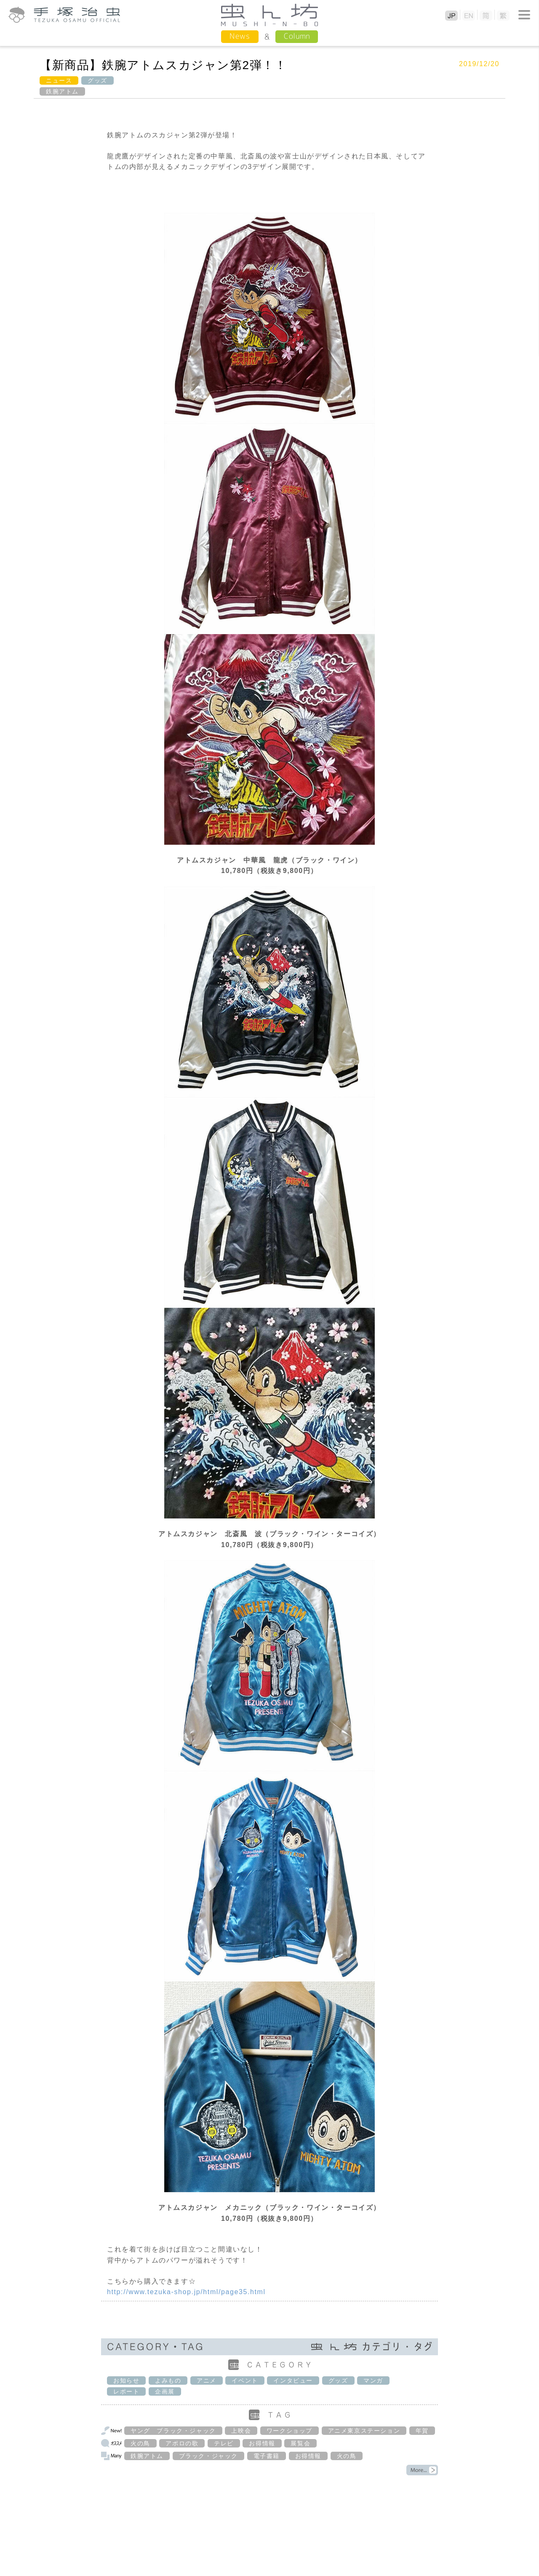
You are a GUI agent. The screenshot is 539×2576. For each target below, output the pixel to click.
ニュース (59, 80)
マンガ (373, 2380)
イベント (245, 2380)
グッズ (97, 80)
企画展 (165, 2391)
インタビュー (293, 2380)
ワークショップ (289, 2430)
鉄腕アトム (62, 91)
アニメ (206, 2380)
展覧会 (300, 2443)
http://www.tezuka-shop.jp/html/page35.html (186, 2291)
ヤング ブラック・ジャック (173, 2430)
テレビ (224, 2443)
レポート (126, 2391)
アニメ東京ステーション (364, 2430)
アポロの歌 (181, 2443)
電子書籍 (266, 2456)
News (239, 36)
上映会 (241, 2430)
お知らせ (126, 2380)
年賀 (422, 2430)
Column (297, 36)
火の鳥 (140, 2443)
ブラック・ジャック (208, 2456)
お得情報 (262, 2443)
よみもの (168, 2380)
